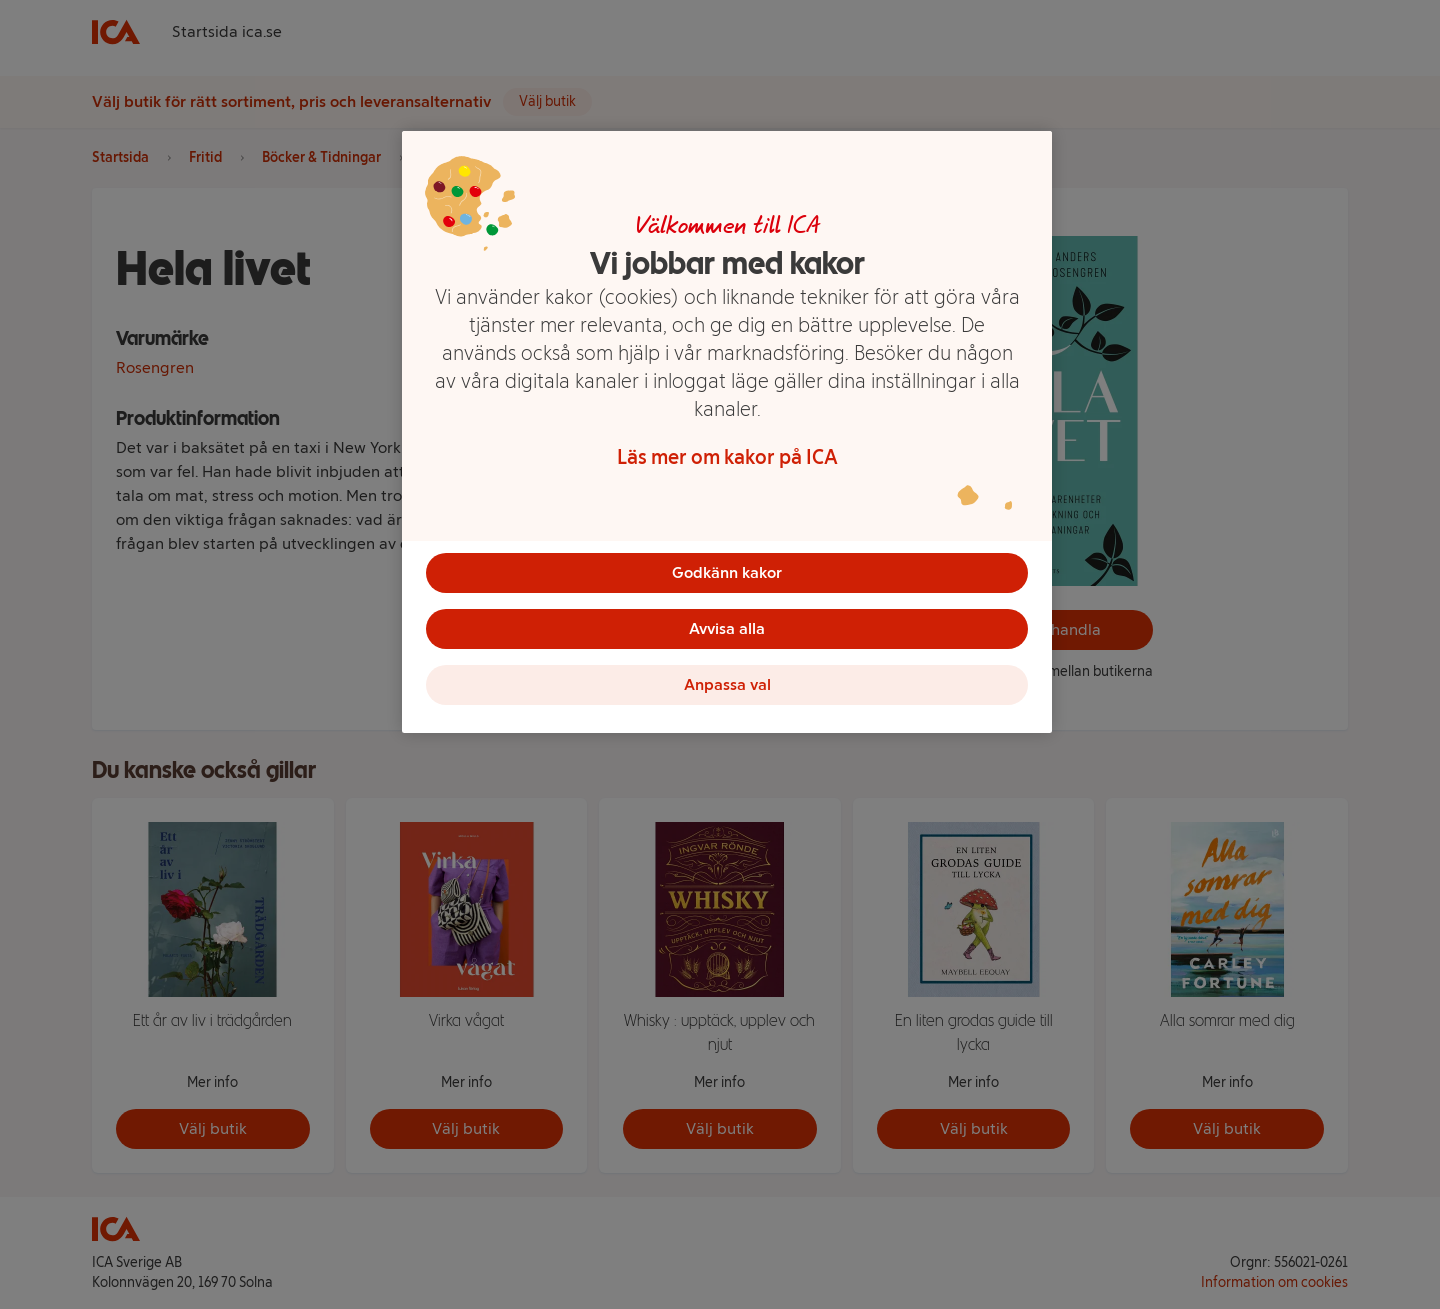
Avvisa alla (727, 628)
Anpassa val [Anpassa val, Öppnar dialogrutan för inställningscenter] (727, 684)
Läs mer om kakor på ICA (727, 457)
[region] (727, 432)
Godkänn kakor (727, 572)
